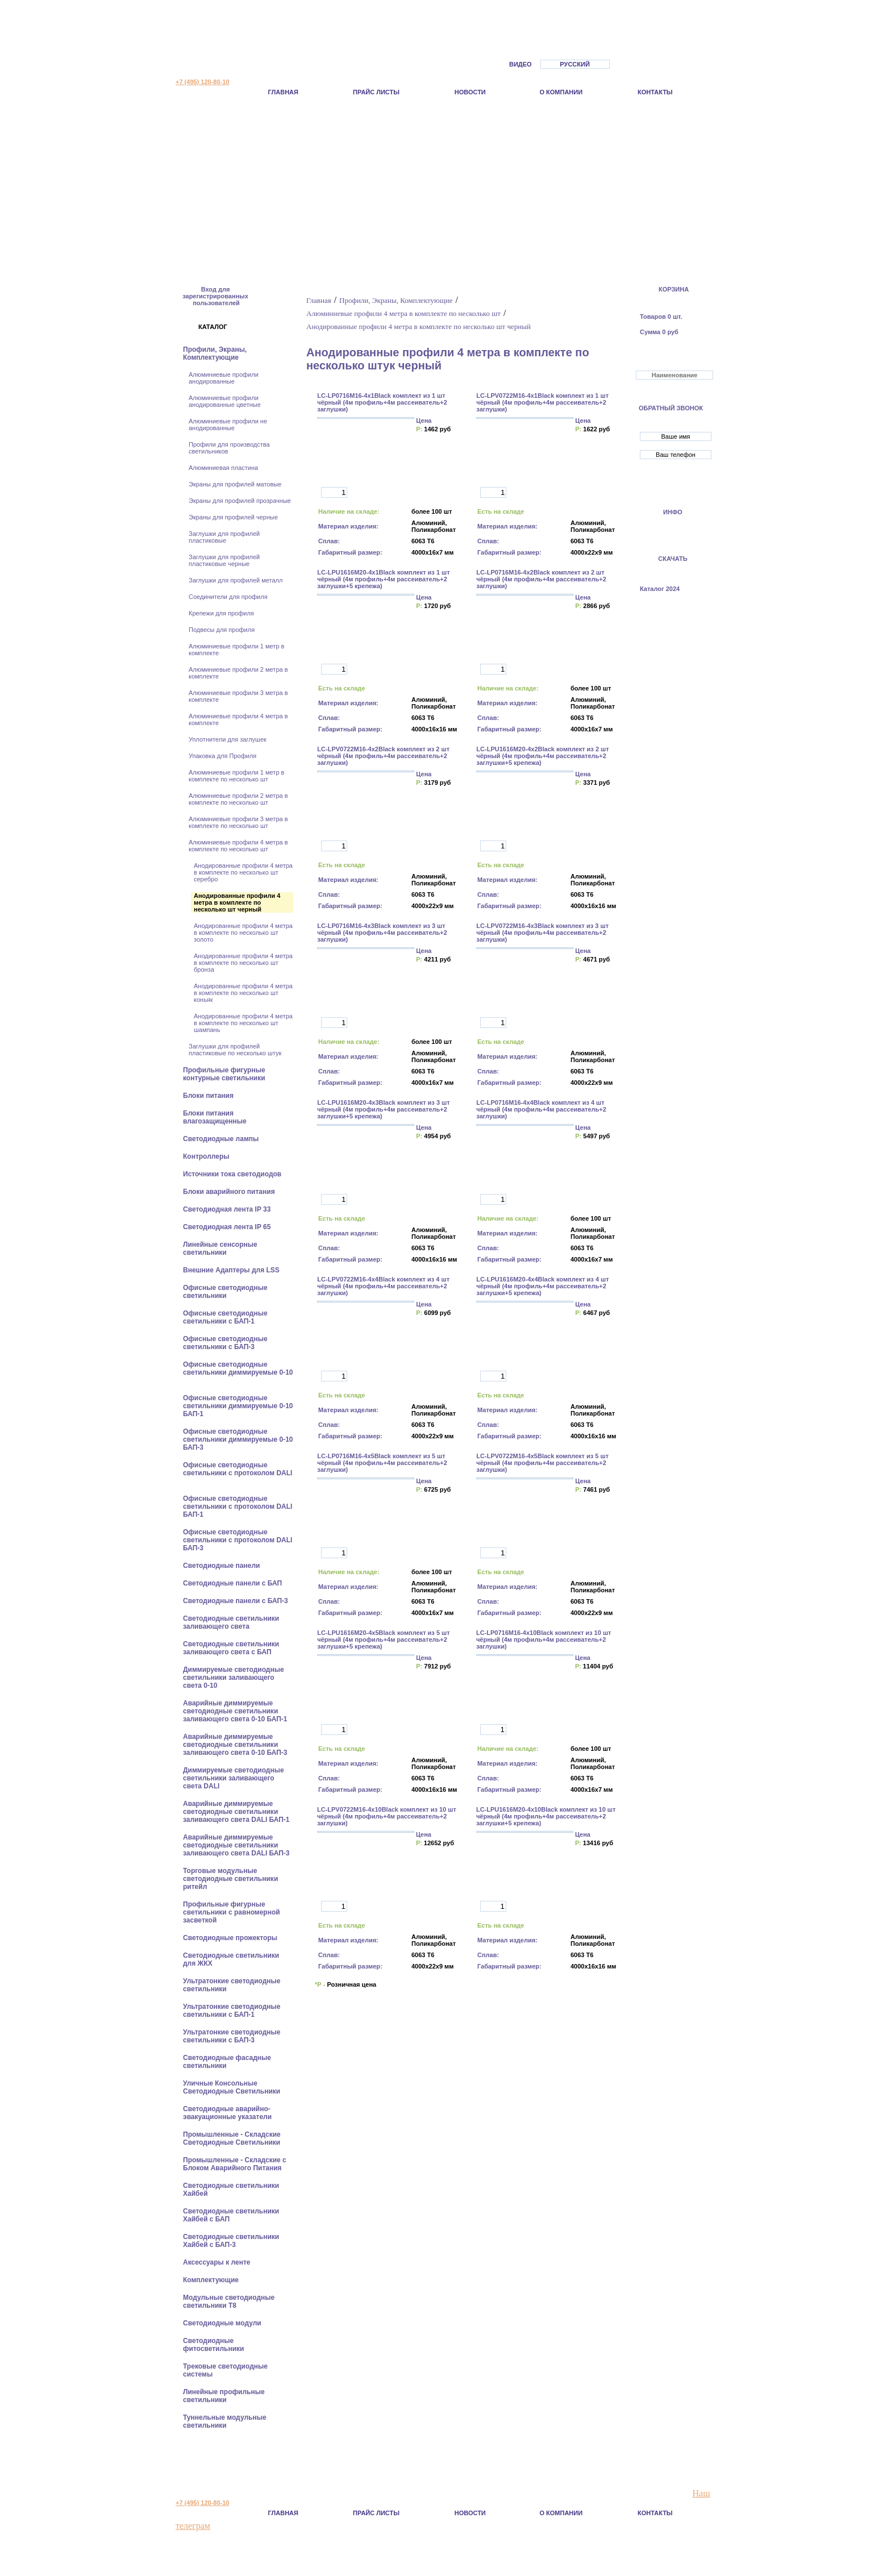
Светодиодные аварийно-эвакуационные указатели (228, 2113)
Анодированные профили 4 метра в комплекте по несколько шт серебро (243, 872)
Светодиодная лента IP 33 (228, 1209)
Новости (470, 92)
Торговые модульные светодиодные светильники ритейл (230, 1879)
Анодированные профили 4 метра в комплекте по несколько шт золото (243, 932)
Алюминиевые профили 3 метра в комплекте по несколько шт (238, 822)
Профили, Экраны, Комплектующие (215, 353)
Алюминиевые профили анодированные (224, 378)
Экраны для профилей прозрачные (240, 500)
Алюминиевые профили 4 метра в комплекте (238, 719)
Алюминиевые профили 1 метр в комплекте (236, 649)
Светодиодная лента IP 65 (228, 1227)
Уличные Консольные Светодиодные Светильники (232, 2087)
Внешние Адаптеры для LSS (232, 1270)
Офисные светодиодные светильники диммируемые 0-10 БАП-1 (238, 1406)
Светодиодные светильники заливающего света (231, 1622)
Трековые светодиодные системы (225, 2370)
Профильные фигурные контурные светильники (225, 1074)
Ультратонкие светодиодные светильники (231, 1985)
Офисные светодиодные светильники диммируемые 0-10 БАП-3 (238, 1439)
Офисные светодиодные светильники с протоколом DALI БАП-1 (237, 1506)
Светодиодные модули (223, 2323)
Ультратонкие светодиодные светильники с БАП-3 (231, 2036)
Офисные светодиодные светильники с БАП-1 (225, 1317)
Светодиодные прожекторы (231, 1938)
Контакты (655, 92)
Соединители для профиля (228, 596)
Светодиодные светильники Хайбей (231, 2190)
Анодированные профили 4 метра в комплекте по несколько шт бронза (243, 962)
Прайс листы (376, 92)
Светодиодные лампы (222, 1139)
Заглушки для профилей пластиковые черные (224, 560)
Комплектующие (211, 2280)
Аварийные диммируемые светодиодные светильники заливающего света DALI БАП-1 (237, 1812)
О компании (560, 92)
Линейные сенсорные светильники (220, 1248)
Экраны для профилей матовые (235, 484)
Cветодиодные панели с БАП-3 (236, 1601)
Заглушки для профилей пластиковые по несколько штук (235, 1049)
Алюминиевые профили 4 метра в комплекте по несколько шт (238, 845)
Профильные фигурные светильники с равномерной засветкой (231, 1912)
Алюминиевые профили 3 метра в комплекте (238, 696)
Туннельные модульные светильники (225, 2421)
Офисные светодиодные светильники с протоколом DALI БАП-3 (237, 1540)
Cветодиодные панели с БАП (233, 1583)
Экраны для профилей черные (233, 517)
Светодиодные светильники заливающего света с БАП (231, 1648)
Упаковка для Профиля (222, 755)
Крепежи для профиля (221, 613)
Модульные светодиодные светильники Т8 (228, 2301)
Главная (283, 92)
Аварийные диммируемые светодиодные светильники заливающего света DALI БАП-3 (237, 1845)
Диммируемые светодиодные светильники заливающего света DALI (233, 1778)
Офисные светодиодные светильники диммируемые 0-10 (238, 1368)
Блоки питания (209, 1096)
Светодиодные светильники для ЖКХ (231, 1959)
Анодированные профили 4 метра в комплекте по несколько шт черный (237, 902)
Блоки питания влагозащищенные (215, 1117)
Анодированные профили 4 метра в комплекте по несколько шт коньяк (243, 993)
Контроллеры (207, 1156)
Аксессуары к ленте (217, 2262)
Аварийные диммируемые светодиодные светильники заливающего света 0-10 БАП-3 (236, 1745)
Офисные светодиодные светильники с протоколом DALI (237, 1469)
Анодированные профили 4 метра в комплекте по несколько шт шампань (243, 1023)
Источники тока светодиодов (233, 1174)
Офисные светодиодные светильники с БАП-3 (225, 1343)
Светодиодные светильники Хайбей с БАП (231, 2215)
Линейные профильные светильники (224, 2396)
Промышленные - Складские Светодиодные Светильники (232, 2138)
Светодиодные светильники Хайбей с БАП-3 (231, 2241)
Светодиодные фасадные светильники (227, 2062)
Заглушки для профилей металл (235, 580)
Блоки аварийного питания (230, 1192)
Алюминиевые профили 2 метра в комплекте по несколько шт (238, 799)
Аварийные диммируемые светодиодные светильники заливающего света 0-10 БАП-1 (236, 1711)
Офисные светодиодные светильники (225, 1292)
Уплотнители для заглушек (228, 739)
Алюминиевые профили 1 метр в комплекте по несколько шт (236, 776)
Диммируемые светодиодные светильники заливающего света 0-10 (233, 1677)
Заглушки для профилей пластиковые (224, 537)
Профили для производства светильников (229, 448)
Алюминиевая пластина (223, 467)
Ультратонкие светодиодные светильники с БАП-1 (231, 2011)
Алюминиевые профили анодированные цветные (225, 401)
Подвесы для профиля (222, 629)
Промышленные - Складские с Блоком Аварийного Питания (234, 2164)
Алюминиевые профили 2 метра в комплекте (238, 673)
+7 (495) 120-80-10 (202, 81)
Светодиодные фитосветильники (214, 2345)
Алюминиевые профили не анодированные (228, 424)
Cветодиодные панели (222, 1566)
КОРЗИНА (674, 289)
